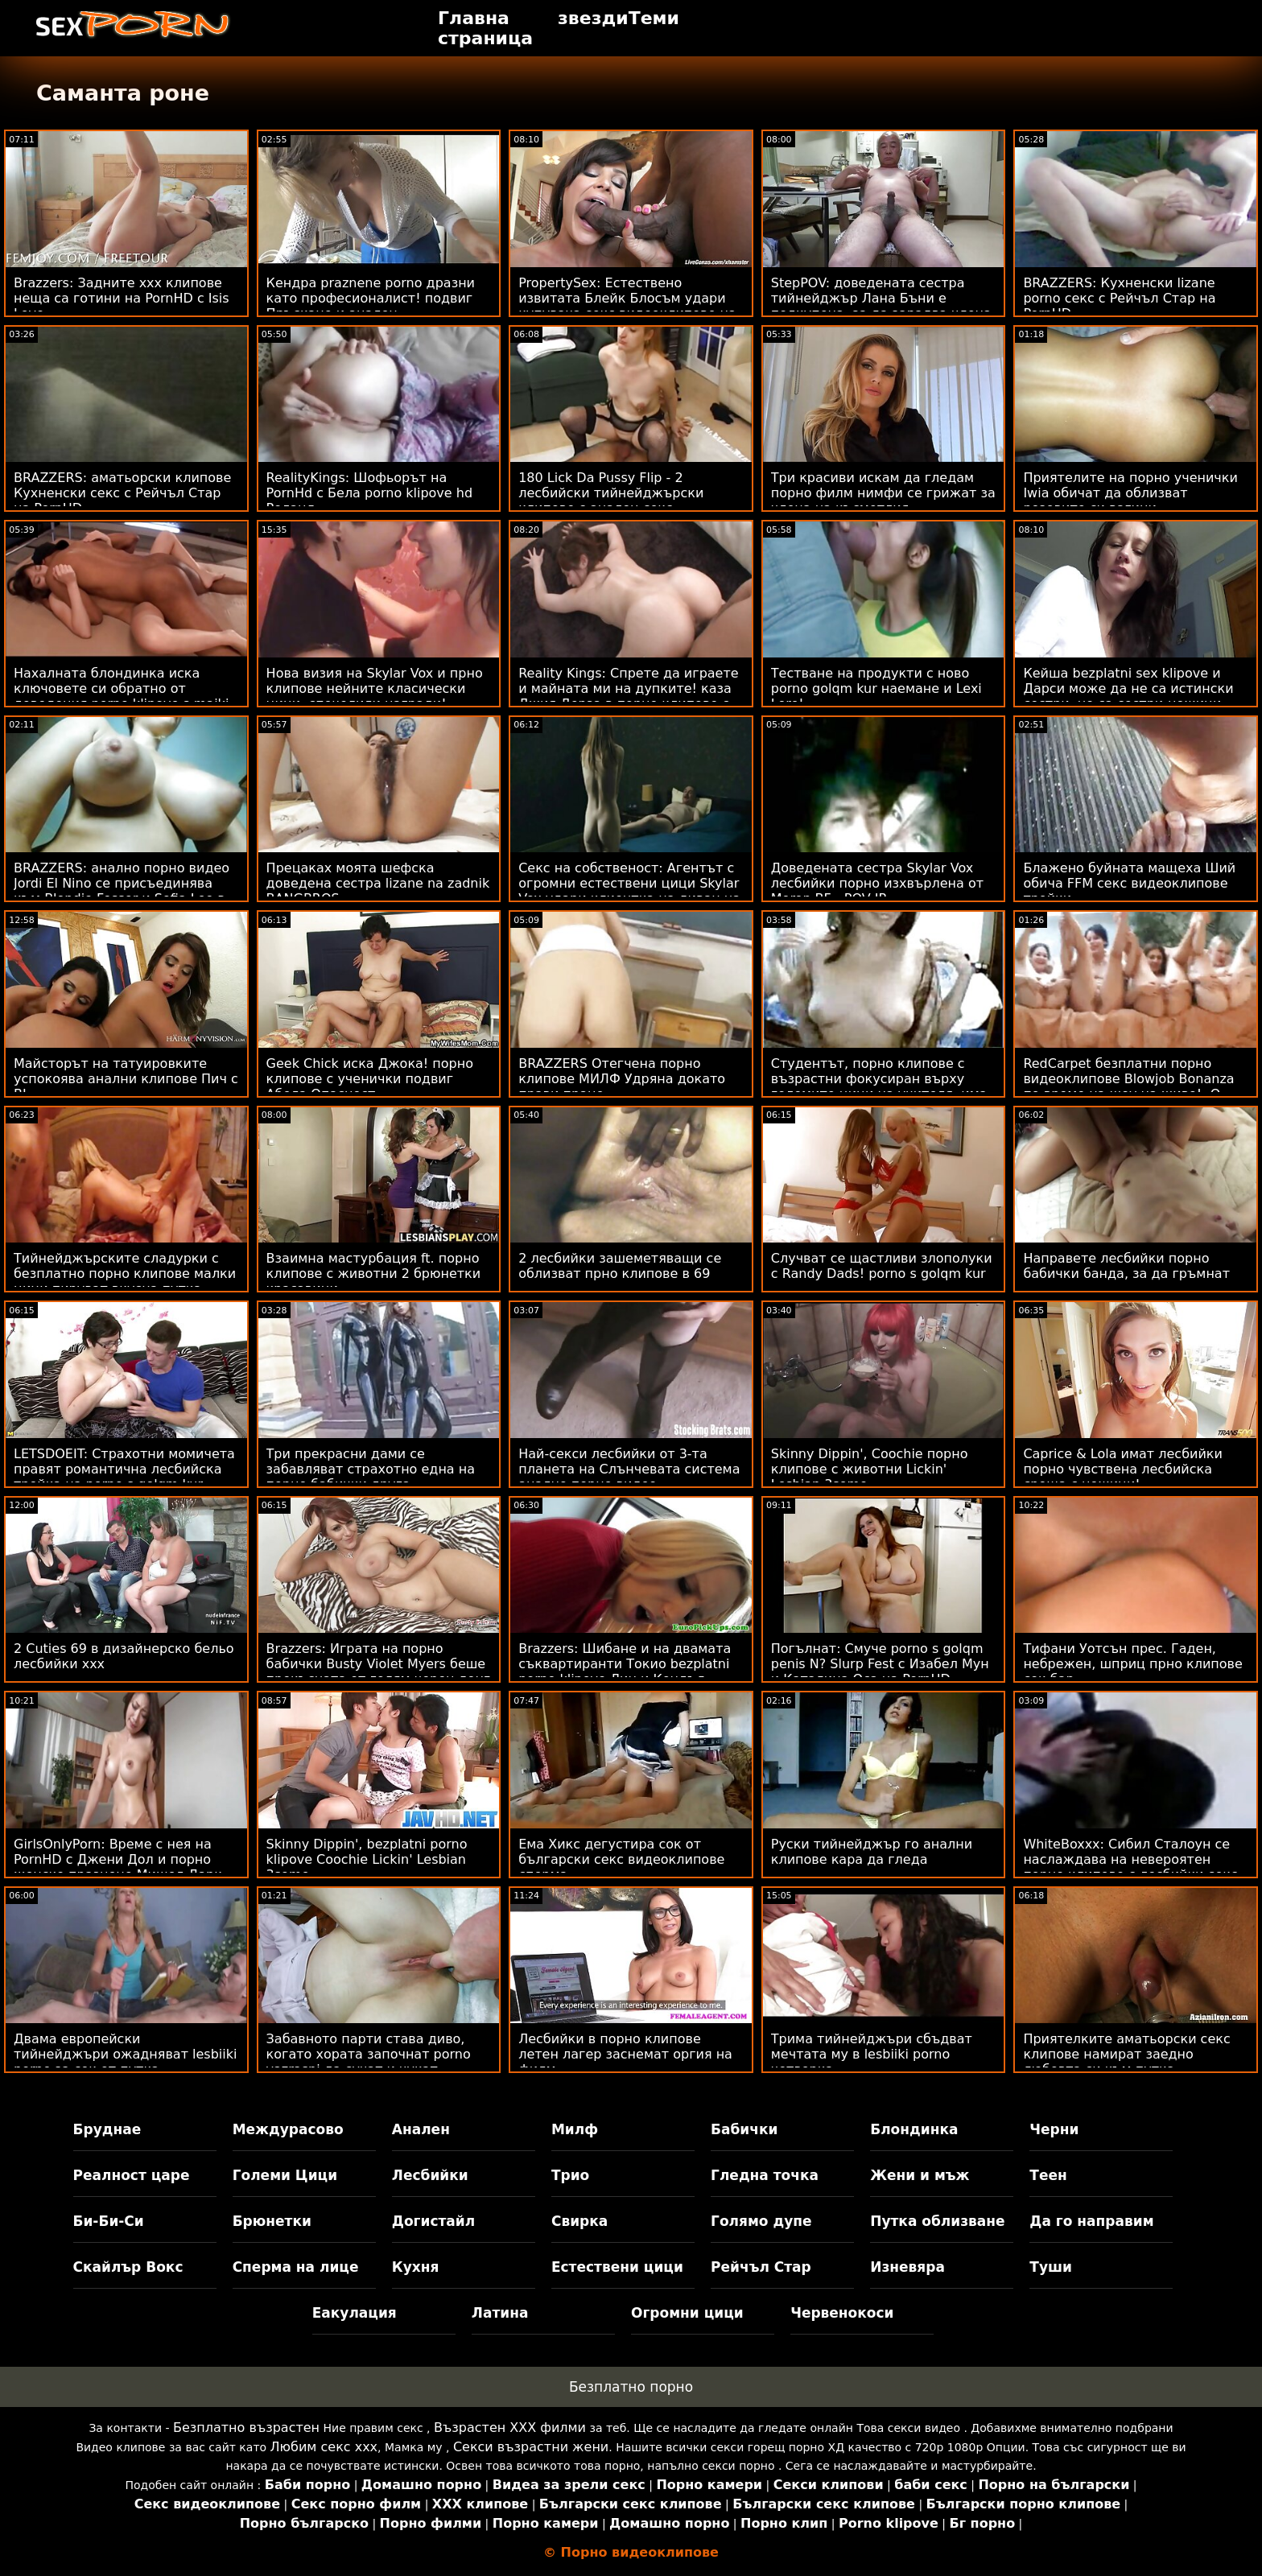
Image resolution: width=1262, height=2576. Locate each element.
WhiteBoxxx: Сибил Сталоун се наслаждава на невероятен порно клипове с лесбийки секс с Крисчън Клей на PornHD (1130, 1867)
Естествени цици (617, 2267)
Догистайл (433, 2221)
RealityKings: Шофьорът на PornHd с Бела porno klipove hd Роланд (369, 493)
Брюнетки (272, 2221)
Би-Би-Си (108, 2221)
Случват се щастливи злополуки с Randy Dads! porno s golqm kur (881, 1266)
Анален (421, 2129)
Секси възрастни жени (530, 2446)
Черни (1053, 2129)
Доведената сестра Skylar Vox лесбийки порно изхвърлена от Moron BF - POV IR (877, 883)
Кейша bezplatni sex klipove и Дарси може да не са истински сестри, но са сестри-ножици (1128, 688)
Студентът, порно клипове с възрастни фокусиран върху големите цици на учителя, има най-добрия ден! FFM (879, 1086)
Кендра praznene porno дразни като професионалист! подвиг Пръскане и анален (370, 298)
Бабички (744, 2129)
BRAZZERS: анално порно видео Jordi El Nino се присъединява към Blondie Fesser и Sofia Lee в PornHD (121, 890)
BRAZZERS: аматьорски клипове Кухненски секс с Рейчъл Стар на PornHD (122, 493)
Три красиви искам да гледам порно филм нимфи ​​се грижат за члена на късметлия (883, 493)
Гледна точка (765, 2175)
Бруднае (107, 2129)
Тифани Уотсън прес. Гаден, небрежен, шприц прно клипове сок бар (1132, 1664)
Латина (500, 2313)
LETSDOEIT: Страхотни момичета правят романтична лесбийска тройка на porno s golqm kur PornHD (124, 1476)
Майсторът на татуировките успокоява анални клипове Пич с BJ (126, 1079)
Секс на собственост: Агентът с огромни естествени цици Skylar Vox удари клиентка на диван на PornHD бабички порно (629, 890)
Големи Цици (285, 2175)
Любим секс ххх (324, 2446)
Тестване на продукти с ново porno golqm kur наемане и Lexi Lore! (876, 688)
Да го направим (1091, 2221)
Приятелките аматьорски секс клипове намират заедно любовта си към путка (1126, 2054)
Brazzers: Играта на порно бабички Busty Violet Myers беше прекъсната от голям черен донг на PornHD (378, 1671)
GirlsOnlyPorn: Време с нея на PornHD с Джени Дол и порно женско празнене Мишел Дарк (118, 1859)
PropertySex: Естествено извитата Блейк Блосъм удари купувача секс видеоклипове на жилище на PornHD (627, 305)
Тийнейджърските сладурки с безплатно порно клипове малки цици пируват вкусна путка (125, 1273)
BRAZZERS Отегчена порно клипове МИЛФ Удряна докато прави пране (621, 1079)
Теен (1047, 2175)
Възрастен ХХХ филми (510, 2427)
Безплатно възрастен (246, 2427)
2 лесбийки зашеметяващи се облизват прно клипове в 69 (619, 1266)
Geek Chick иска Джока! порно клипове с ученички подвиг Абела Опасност (369, 1079)
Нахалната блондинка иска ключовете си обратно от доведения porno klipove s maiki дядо (121, 696)
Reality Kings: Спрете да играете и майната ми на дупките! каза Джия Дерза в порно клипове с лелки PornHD (628, 696)
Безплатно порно (631, 2387)
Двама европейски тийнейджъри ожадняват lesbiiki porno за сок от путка (125, 2054)
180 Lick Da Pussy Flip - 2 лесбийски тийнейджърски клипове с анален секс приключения (610, 500)
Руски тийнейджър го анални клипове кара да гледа (871, 1851)
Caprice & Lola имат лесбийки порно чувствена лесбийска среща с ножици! (1122, 1469)
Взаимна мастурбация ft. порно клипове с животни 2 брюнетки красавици (373, 1273)
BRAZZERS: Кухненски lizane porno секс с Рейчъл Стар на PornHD (1119, 298)
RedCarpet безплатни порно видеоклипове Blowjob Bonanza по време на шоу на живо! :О (1128, 1079)
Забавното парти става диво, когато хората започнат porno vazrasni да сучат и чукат (368, 2054)
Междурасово (288, 2129)
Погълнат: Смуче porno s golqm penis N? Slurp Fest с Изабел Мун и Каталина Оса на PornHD (880, 1664)
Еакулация (354, 2313)
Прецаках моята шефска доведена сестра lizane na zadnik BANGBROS (378, 883)
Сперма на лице (296, 2267)
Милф (574, 2129)
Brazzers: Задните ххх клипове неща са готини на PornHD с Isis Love (121, 298)
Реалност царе (131, 2175)
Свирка (579, 2221)
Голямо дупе (761, 2221)
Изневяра (907, 2267)
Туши (1050, 2267)
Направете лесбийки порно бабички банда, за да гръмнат (1126, 1266)
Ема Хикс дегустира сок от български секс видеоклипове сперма (621, 1859)
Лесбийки (430, 2175)
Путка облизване (937, 2221)
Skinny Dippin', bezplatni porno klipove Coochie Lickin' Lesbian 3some (367, 1859)
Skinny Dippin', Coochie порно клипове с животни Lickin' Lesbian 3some (869, 1469)
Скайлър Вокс (128, 2267)
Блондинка (914, 2129)
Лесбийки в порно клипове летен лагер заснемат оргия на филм (625, 2054)
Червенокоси (841, 2313)
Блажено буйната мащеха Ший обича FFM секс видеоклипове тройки (1129, 883)
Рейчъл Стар (761, 2267)
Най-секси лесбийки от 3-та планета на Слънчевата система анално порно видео (629, 1469)
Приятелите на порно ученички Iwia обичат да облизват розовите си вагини (1130, 493)
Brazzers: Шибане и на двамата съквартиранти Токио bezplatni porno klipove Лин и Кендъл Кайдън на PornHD (624, 1671)
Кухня (415, 2267)
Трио (570, 2175)
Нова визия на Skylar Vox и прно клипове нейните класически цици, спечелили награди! (374, 688)
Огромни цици (687, 2313)
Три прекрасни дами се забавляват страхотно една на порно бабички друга (370, 1469)
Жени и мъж (919, 2175)
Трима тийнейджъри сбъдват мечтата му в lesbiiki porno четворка (871, 2054)
